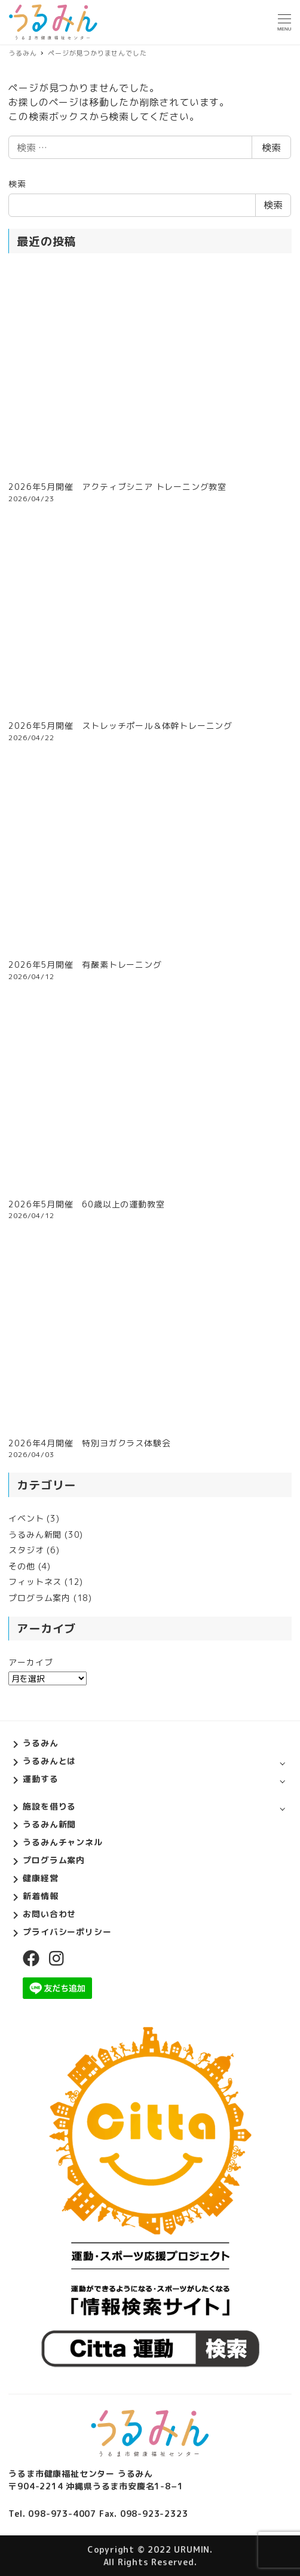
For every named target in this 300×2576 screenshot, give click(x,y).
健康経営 (40, 1878)
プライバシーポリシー (67, 1931)
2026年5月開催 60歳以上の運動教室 (86, 1204)
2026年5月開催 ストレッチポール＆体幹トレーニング (120, 725)
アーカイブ (30, 1662)
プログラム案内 (39, 1597)
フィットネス (35, 1581)
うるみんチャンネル (62, 1842)
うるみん (40, 1743)
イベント (26, 1518)
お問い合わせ (49, 1913)
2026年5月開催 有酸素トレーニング (84, 964)
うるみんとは (49, 1761)
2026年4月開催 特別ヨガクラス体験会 (89, 1443)
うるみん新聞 (35, 1534)
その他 (21, 1566)
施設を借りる (49, 1806)
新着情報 (40, 1896)
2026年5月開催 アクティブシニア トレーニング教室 (117, 486)
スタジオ (26, 1550)
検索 (271, 147)
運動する (40, 1778)
